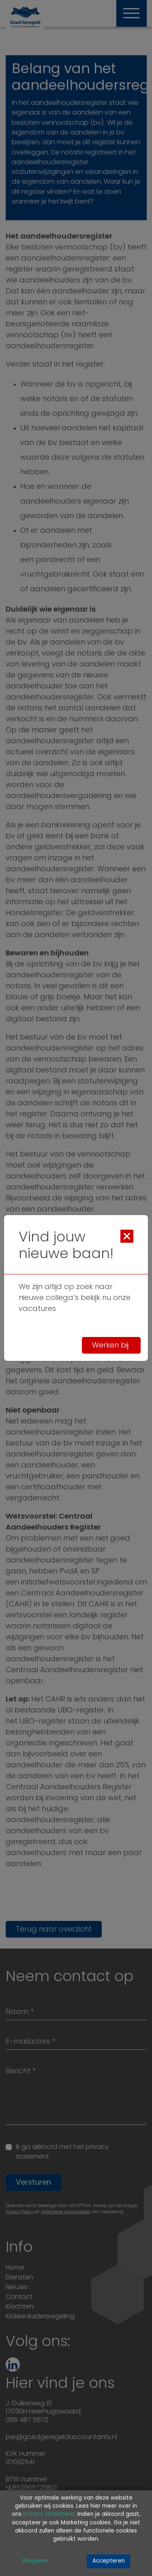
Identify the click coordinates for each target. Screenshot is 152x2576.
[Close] (126, 1236)
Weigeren (35, 2561)
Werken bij (111, 1346)
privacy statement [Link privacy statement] (49, 2514)
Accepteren (108, 2561)
